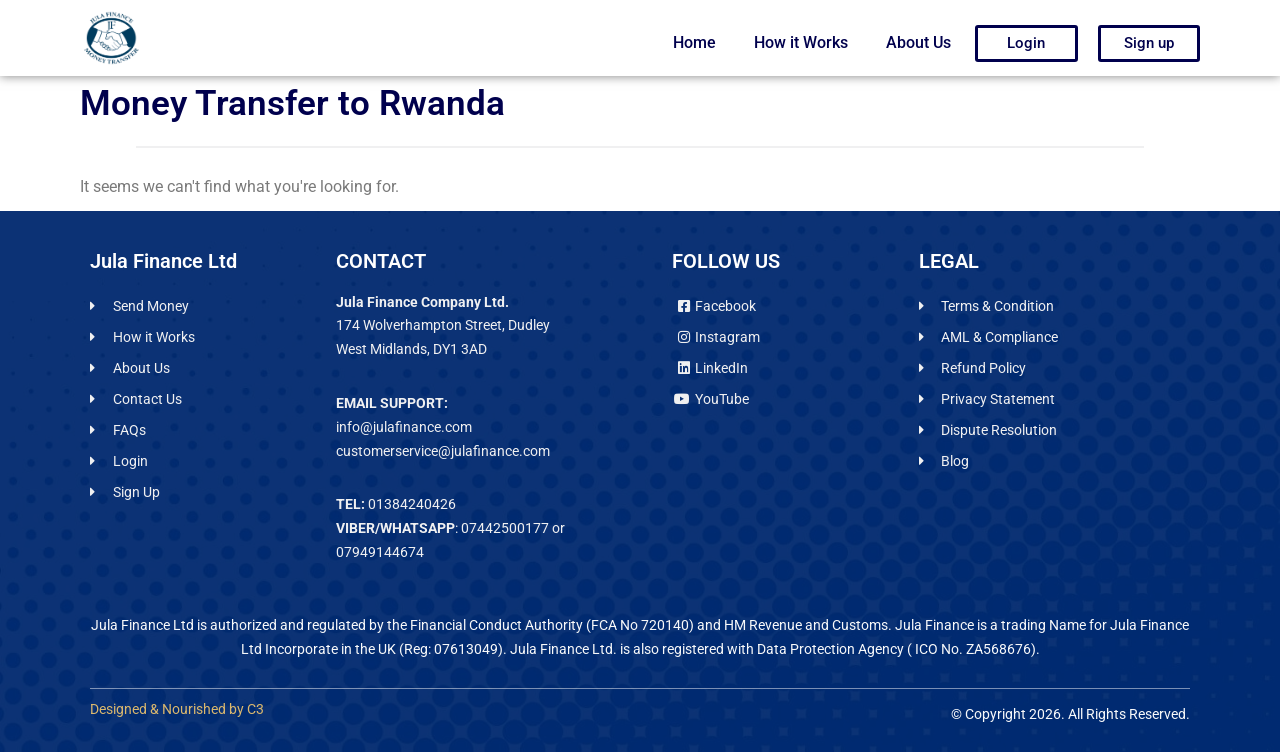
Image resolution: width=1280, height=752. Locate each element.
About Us (918, 42)
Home (694, 42)
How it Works (801, 42)
